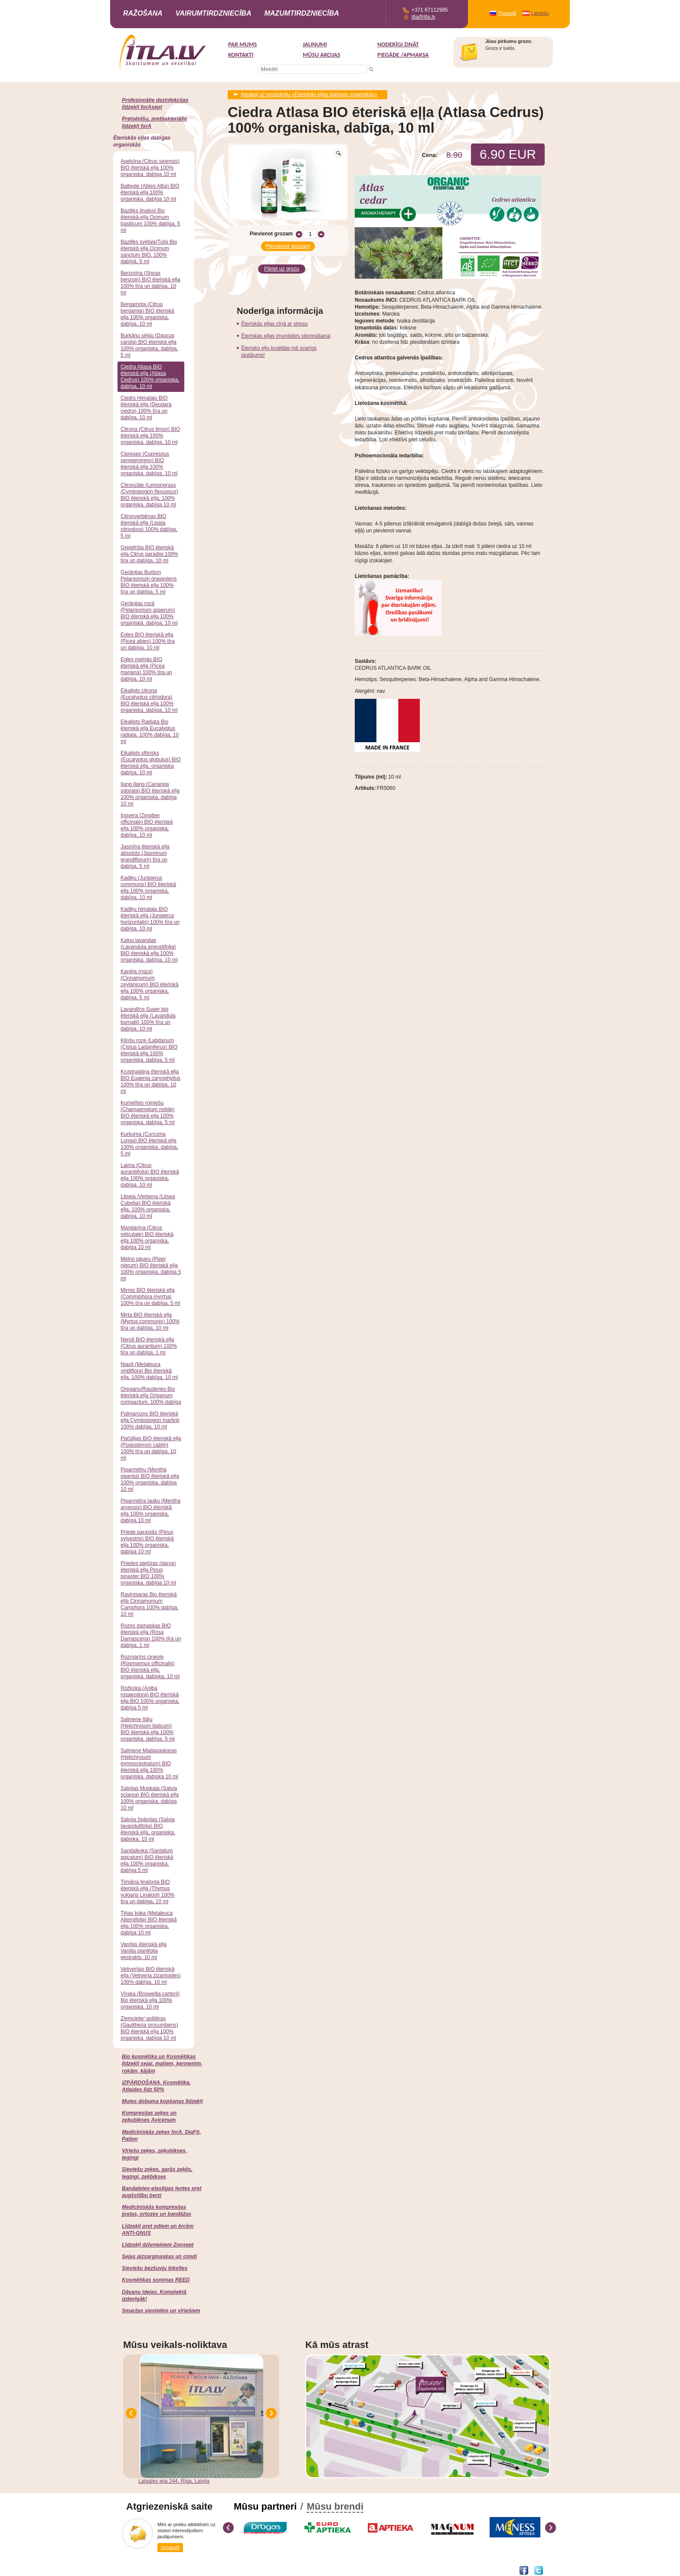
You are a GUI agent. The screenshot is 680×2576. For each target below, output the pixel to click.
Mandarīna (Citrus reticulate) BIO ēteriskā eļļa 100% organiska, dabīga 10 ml (147, 1237)
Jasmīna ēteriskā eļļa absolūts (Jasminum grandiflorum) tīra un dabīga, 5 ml (145, 856)
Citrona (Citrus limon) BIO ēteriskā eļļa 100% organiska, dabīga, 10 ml (150, 435)
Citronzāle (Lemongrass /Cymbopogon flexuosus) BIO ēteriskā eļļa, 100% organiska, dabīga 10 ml (149, 495)
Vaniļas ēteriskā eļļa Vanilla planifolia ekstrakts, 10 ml (144, 1950)
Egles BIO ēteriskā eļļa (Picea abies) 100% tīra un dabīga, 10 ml (148, 641)
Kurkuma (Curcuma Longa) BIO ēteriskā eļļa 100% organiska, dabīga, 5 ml (149, 1144)
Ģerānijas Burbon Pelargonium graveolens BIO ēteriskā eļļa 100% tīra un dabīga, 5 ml (149, 582)
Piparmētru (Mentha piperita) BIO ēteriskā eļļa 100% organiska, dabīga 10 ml (150, 1479)
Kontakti (240, 55)
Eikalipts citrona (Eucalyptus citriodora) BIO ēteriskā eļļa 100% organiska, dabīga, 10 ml (149, 700)
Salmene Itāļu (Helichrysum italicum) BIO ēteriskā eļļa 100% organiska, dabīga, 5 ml (148, 1729)
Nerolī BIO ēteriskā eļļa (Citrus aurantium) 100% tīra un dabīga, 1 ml (149, 1346)
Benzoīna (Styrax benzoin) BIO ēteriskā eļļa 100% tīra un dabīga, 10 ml (150, 283)
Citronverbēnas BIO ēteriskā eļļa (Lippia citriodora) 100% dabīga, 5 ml (149, 526)
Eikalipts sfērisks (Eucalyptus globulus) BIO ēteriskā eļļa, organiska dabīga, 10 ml (151, 763)
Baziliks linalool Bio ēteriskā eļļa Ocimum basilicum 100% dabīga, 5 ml (150, 220)
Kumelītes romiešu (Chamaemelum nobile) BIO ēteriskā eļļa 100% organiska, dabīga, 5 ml (148, 1112)
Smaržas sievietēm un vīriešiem (161, 2311)
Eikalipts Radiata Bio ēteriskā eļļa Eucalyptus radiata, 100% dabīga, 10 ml (150, 731)
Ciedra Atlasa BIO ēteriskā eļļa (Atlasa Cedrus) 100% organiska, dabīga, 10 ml (150, 376)
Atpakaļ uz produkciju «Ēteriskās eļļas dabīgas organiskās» (309, 94)
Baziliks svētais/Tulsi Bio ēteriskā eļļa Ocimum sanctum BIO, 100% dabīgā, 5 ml (149, 251)
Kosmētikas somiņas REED (156, 2280)
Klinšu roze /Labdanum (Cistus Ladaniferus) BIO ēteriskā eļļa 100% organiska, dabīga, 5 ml (149, 1050)
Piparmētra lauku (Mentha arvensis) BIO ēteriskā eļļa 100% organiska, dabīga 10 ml (150, 1510)
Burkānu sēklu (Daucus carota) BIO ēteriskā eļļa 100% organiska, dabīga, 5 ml (149, 345)
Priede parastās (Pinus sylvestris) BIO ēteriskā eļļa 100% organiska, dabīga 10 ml (147, 1542)
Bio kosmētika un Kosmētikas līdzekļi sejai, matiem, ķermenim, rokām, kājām (162, 2064)
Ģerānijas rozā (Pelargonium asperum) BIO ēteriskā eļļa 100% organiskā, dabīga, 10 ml (149, 613)
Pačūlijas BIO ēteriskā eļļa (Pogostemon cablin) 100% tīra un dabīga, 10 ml (151, 1448)
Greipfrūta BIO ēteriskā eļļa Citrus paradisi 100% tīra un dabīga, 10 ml (149, 554)
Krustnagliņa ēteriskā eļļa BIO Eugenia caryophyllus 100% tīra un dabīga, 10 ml (150, 1081)
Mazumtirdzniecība (301, 13)
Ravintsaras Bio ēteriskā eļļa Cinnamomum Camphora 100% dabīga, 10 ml (149, 1604)
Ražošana (143, 13)
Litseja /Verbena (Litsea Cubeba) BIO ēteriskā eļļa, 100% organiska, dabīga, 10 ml (148, 1206)
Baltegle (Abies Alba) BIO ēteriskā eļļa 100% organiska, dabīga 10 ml (150, 192)
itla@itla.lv (423, 17)
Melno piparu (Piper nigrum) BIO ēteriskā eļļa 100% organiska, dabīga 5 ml (151, 1268)
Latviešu (540, 13)
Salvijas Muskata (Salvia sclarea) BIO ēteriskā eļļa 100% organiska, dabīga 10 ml (150, 1798)
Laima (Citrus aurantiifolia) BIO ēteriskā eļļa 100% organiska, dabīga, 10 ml (150, 1175)
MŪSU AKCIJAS (321, 55)
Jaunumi (315, 44)
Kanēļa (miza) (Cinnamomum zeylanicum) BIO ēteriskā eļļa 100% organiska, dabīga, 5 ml (149, 984)
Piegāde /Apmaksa (403, 55)
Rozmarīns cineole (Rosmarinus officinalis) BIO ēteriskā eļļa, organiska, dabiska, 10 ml (150, 1666)
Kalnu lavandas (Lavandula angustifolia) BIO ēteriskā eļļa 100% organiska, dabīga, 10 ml (149, 950)
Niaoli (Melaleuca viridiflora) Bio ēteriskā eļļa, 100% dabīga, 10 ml (149, 1370)
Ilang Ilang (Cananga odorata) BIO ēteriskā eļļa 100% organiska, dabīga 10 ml (150, 794)
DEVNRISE (193, 2570)
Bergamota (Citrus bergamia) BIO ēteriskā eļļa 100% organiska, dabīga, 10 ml (147, 314)
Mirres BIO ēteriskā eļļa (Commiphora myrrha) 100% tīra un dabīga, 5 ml (150, 1296)
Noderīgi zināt (398, 44)
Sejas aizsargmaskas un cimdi (159, 2256)
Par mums (242, 44)
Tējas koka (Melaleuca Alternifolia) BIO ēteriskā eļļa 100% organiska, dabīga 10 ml (149, 1923)
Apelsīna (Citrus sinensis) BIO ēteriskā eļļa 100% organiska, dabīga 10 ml (150, 167)
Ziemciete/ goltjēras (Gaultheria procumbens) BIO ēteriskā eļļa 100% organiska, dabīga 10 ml (149, 2028)
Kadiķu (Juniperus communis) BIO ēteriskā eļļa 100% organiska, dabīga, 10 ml (148, 887)
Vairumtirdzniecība (214, 13)
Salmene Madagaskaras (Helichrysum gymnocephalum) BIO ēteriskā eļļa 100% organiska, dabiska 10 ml (149, 1764)
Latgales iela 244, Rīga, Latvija (173, 2481)
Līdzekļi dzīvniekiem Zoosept (157, 2245)
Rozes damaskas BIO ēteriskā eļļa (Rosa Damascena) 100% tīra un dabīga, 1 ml (151, 1635)
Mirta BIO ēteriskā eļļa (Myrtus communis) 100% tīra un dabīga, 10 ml (150, 1321)
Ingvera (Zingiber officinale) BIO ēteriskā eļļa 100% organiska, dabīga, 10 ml (147, 825)
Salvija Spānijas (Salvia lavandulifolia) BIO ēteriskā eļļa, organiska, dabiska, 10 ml (148, 1829)
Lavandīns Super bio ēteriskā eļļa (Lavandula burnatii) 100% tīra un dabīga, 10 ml (148, 1019)
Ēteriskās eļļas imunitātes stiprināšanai (285, 334)
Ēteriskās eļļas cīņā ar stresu (274, 322)
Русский (507, 13)
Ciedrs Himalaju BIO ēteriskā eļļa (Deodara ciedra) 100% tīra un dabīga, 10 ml (146, 408)
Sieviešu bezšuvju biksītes (154, 2268)
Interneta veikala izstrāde (152, 2570)
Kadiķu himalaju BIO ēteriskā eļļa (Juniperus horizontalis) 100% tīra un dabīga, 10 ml (150, 919)
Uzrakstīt (170, 2547)
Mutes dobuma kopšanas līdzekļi (162, 2101)
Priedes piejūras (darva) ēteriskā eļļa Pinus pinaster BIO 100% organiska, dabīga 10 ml (148, 1573)
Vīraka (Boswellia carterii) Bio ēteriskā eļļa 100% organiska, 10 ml (150, 2000)
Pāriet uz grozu (281, 267)
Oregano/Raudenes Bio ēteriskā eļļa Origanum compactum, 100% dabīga (151, 1395)
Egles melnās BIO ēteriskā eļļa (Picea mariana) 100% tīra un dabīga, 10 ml (146, 669)
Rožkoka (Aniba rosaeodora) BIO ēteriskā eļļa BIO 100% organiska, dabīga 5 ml (150, 1698)
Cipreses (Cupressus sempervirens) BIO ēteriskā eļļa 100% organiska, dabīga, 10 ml (149, 463)
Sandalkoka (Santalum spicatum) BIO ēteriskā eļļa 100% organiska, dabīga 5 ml (147, 1860)
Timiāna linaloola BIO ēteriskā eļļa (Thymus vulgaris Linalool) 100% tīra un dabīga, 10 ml (147, 1891)
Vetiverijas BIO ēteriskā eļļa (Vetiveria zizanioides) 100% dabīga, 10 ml (151, 1975)
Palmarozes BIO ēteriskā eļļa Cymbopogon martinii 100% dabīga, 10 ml (150, 1420)
